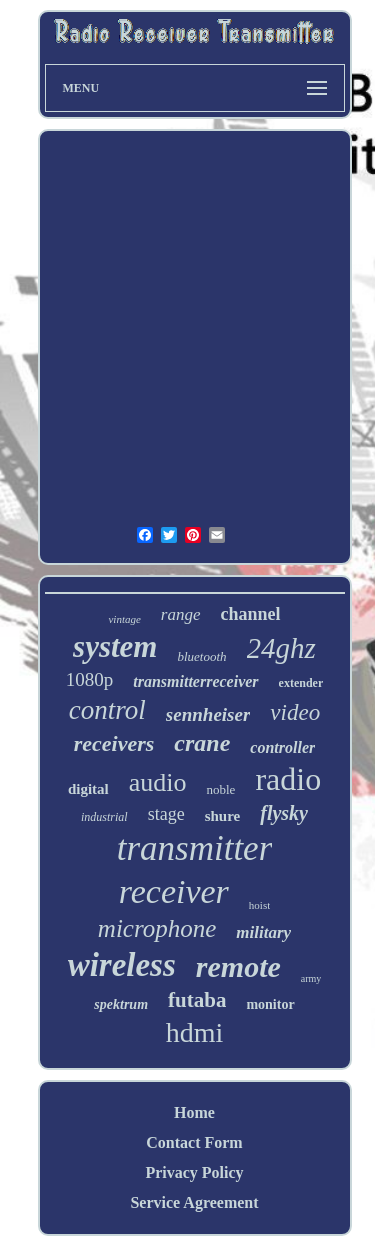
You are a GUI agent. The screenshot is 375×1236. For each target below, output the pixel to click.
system (115, 646)
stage (166, 814)
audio (158, 782)
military (263, 932)
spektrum (121, 1004)
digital (88, 789)
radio (288, 779)
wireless (122, 965)
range (181, 614)
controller (282, 747)
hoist (259, 905)
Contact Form (194, 1142)
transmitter (195, 848)
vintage (124, 619)
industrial (104, 817)
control (107, 710)
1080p (90, 679)
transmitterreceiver (195, 681)
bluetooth (201, 656)
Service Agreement (194, 1202)
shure (223, 816)
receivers (114, 743)
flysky (284, 813)
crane (202, 743)
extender (301, 683)
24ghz (281, 648)
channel (251, 614)
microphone (157, 928)
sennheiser (208, 714)
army (311, 978)
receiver (174, 891)
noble (220, 789)
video (295, 712)
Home (194, 1112)
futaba (197, 1000)
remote (238, 966)
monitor (270, 1004)
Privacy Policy (194, 1172)
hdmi (195, 1032)
